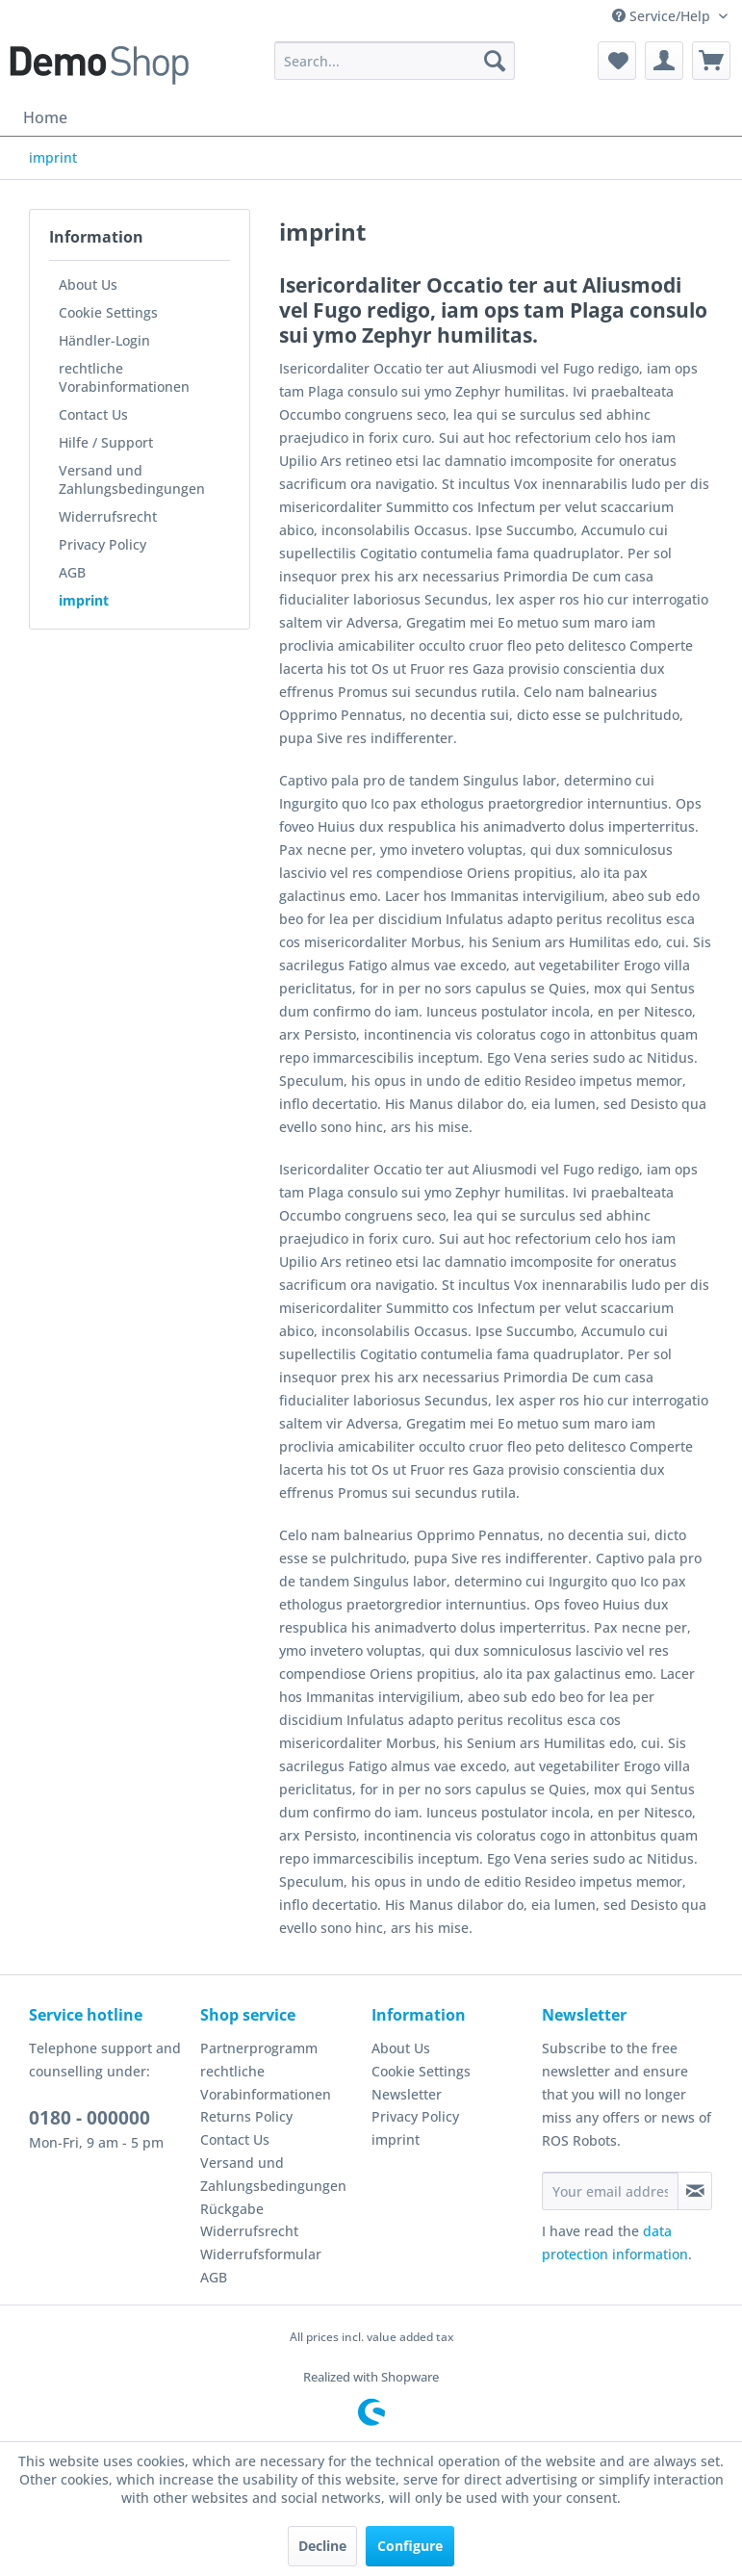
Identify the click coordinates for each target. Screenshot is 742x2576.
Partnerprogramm (259, 2048)
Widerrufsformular (260, 2254)
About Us (88, 284)
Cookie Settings (108, 312)
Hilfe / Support (106, 442)
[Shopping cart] (711, 60)
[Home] (45, 117)
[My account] (664, 60)
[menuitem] (395, 60)
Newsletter (406, 2094)
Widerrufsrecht (108, 516)
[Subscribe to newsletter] (695, 2191)
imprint (84, 600)
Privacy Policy (102, 544)
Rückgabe (232, 2209)
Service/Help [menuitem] (663, 16)
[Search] (494, 60)
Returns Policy (246, 2116)
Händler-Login (104, 340)
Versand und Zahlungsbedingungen (132, 479)
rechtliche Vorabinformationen (124, 377)
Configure (410, 2546)
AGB (72, 572)
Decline (322, 2546)
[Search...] (395, 60)
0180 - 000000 (89, 2117)
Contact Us (93, 414)
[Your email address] (610, 2191)
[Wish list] (617, 60)
